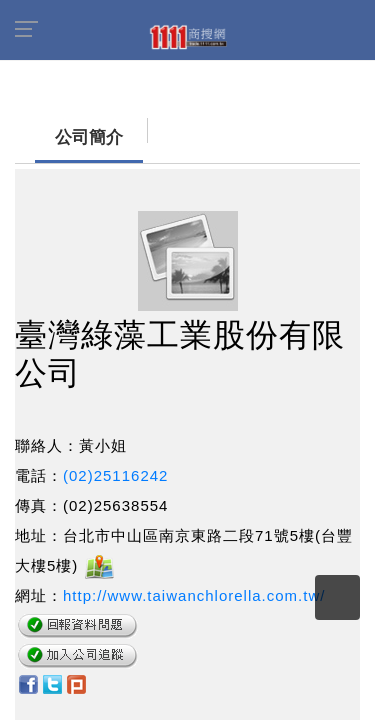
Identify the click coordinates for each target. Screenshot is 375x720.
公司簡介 (50, 127)
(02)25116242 (115, 465)
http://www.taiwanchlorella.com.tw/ (194, 585)
